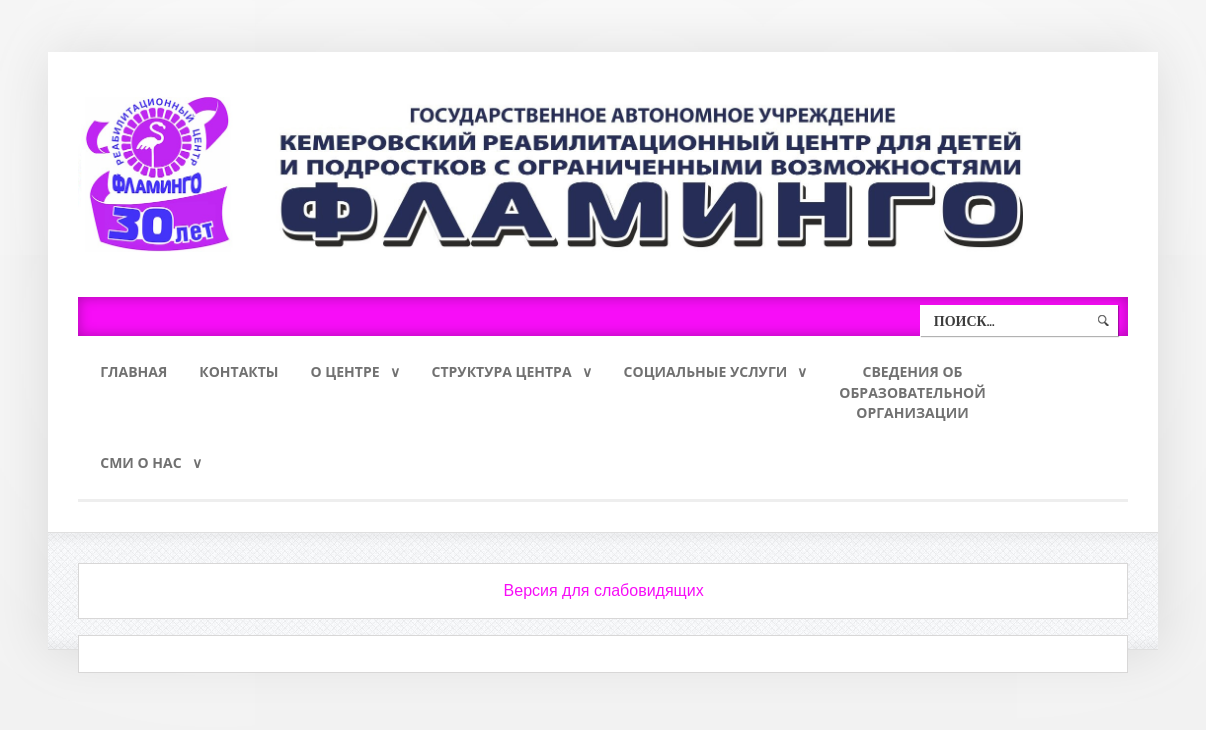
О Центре (345, 372)
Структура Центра (502, 372)
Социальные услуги (706, 372)
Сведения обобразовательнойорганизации (912, 394)
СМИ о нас (140, 467)
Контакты (238, 372)
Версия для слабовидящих (604, 596)
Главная (133, 372)
